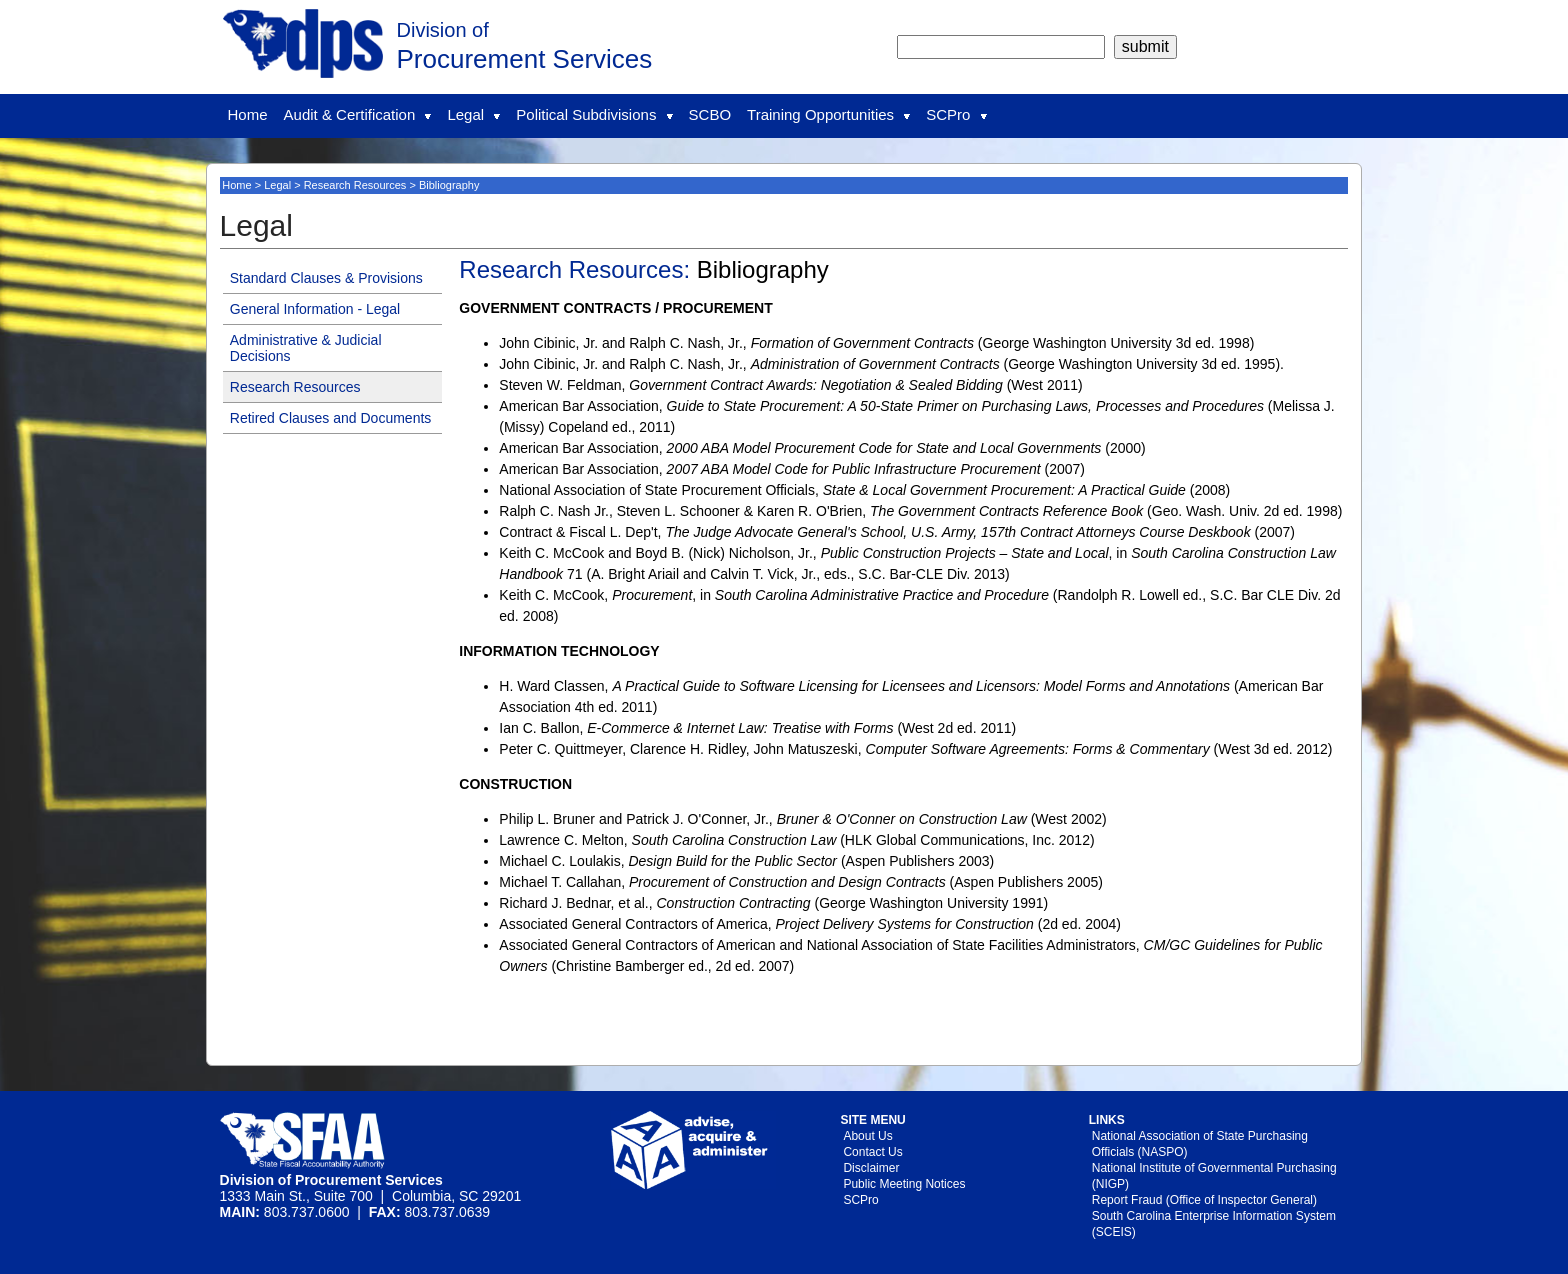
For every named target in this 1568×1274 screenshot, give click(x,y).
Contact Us (872, 1152)
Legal (473, 114)
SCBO (710, 114)
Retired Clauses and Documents (331, 418)
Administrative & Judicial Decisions (306, 348)
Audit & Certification (358, 114)
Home (248, 114)
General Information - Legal (315, 309)
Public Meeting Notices (904, 1184)
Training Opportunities (828, 114)
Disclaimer (871, 1168)
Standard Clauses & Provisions (326, 278)
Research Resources (355, 185)
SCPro (956, 114)
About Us (867, 1136)
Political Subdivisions (594, 114)
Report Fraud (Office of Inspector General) (1204, 1200)
